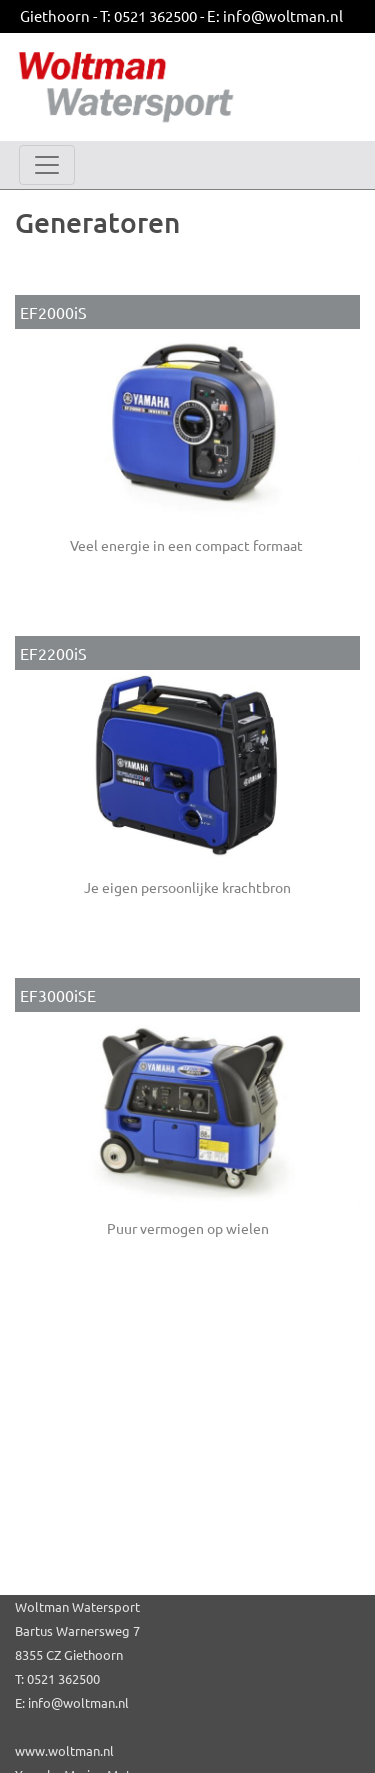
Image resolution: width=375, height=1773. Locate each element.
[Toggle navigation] (47, 165)
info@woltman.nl (283, 15)
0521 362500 (155, 15)
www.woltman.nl (64, 1750)
